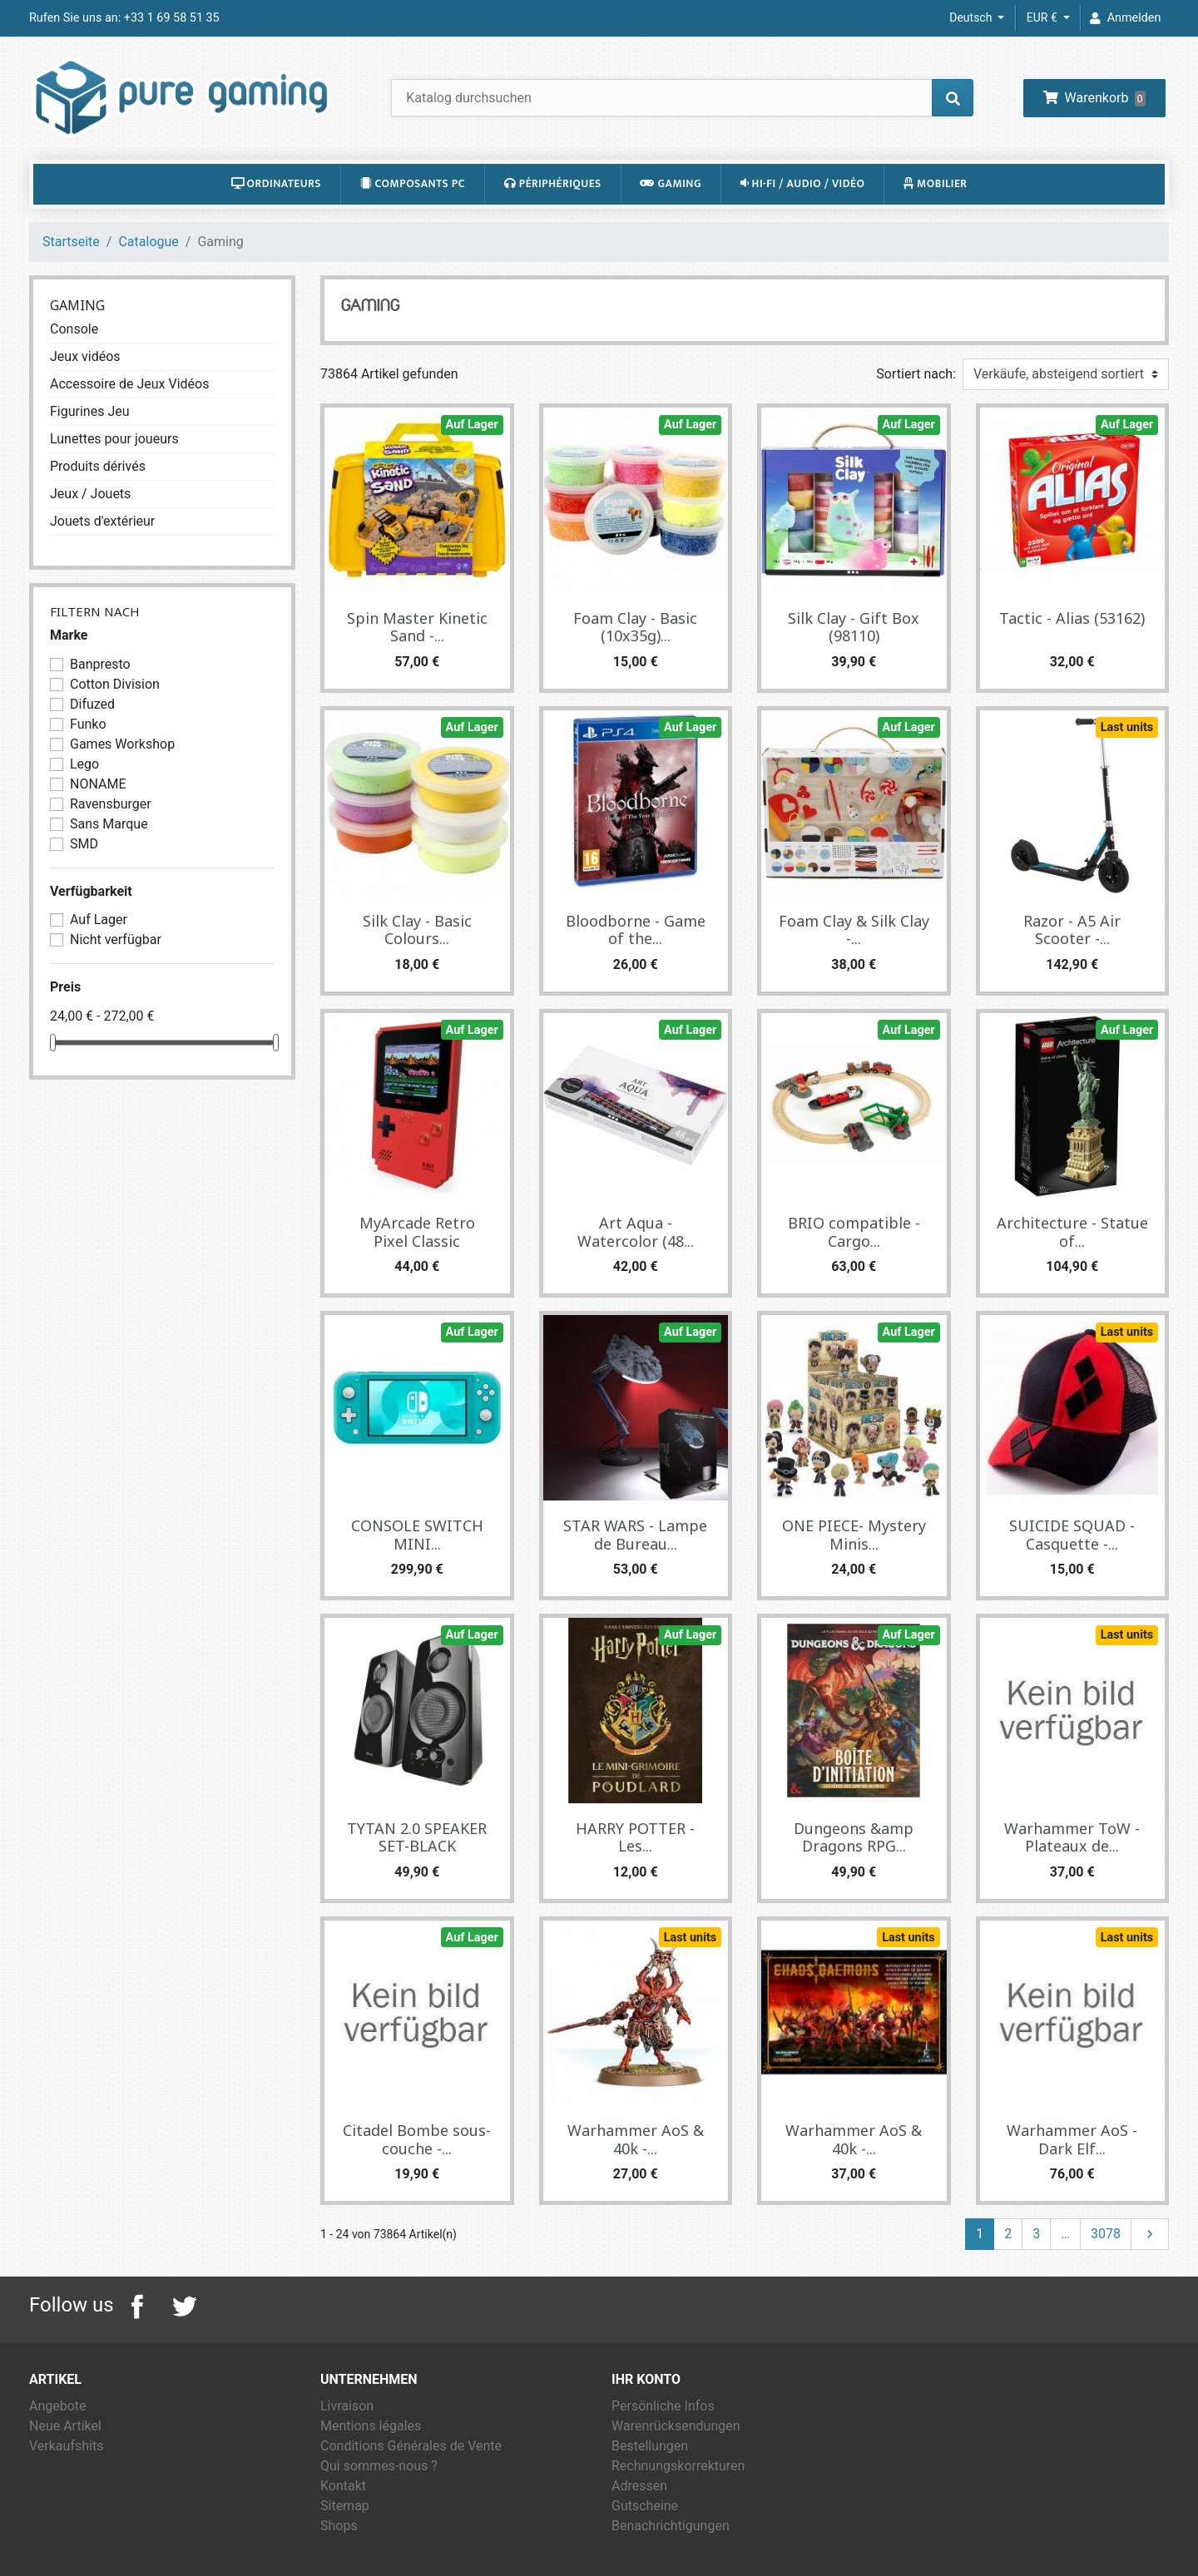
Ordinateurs (276, 184)
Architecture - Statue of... (1072, 1232)
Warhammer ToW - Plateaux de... (1072, 1837)
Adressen (639, 2486)
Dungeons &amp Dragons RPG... (853, 1837)
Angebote (58, 2406)
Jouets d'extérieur (102, 521)
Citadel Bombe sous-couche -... (417, 2139)
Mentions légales (370, 2426)
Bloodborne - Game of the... (635, 930)
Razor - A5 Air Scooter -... (1072, 930)
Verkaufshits (66, 2446)
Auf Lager (472, 425)
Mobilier (935, 184)
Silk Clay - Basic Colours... (417, 930)
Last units (1127, 727)
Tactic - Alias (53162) (1072, 618)
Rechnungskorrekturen (678, 2466)
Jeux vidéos (85, 356)
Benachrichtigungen (670, 2526)
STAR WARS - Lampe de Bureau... (635, 1534)
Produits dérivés (98, 466)
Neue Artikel (65, 2426)
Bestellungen (649, 2446)
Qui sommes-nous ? (379, 2466)
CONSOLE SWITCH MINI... (417, 1534)
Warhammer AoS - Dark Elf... (1072, 2139)
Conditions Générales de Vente (411, 2446)
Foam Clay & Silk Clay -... (854, 930)
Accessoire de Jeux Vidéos (129, 384)
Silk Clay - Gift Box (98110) (853, 627)
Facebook (137, 2306)
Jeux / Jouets (90, 494)
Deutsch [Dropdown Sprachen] (972, 17)
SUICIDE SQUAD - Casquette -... (1072, 1534)
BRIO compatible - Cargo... (854, 1232)
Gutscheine (644, 2506)
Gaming (670, 184)
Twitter (183, 2306)
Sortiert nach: (916, 374)
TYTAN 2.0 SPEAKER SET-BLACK (417, 1837)
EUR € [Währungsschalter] (1043, 17)
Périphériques (552, 184)
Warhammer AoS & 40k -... (635, 2139)
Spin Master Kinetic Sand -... (417, 627)
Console (74, 329)
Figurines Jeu (90, 411)
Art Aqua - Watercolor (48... (635, 1232)
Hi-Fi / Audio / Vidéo (802, 184)
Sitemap (344, 2506)
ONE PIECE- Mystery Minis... (854, 1534)
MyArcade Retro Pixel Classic (417, 1232)
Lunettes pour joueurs (114, 439)
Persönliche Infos (663, 2406)
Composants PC (412, 184)
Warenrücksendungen (675, 2426)
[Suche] (682, 97)
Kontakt (343, 2486)
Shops (339, 2526)
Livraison (347, 2406)
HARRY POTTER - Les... (635, 1837)
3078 (1106, 2234)
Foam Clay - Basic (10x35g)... (635, 627)
